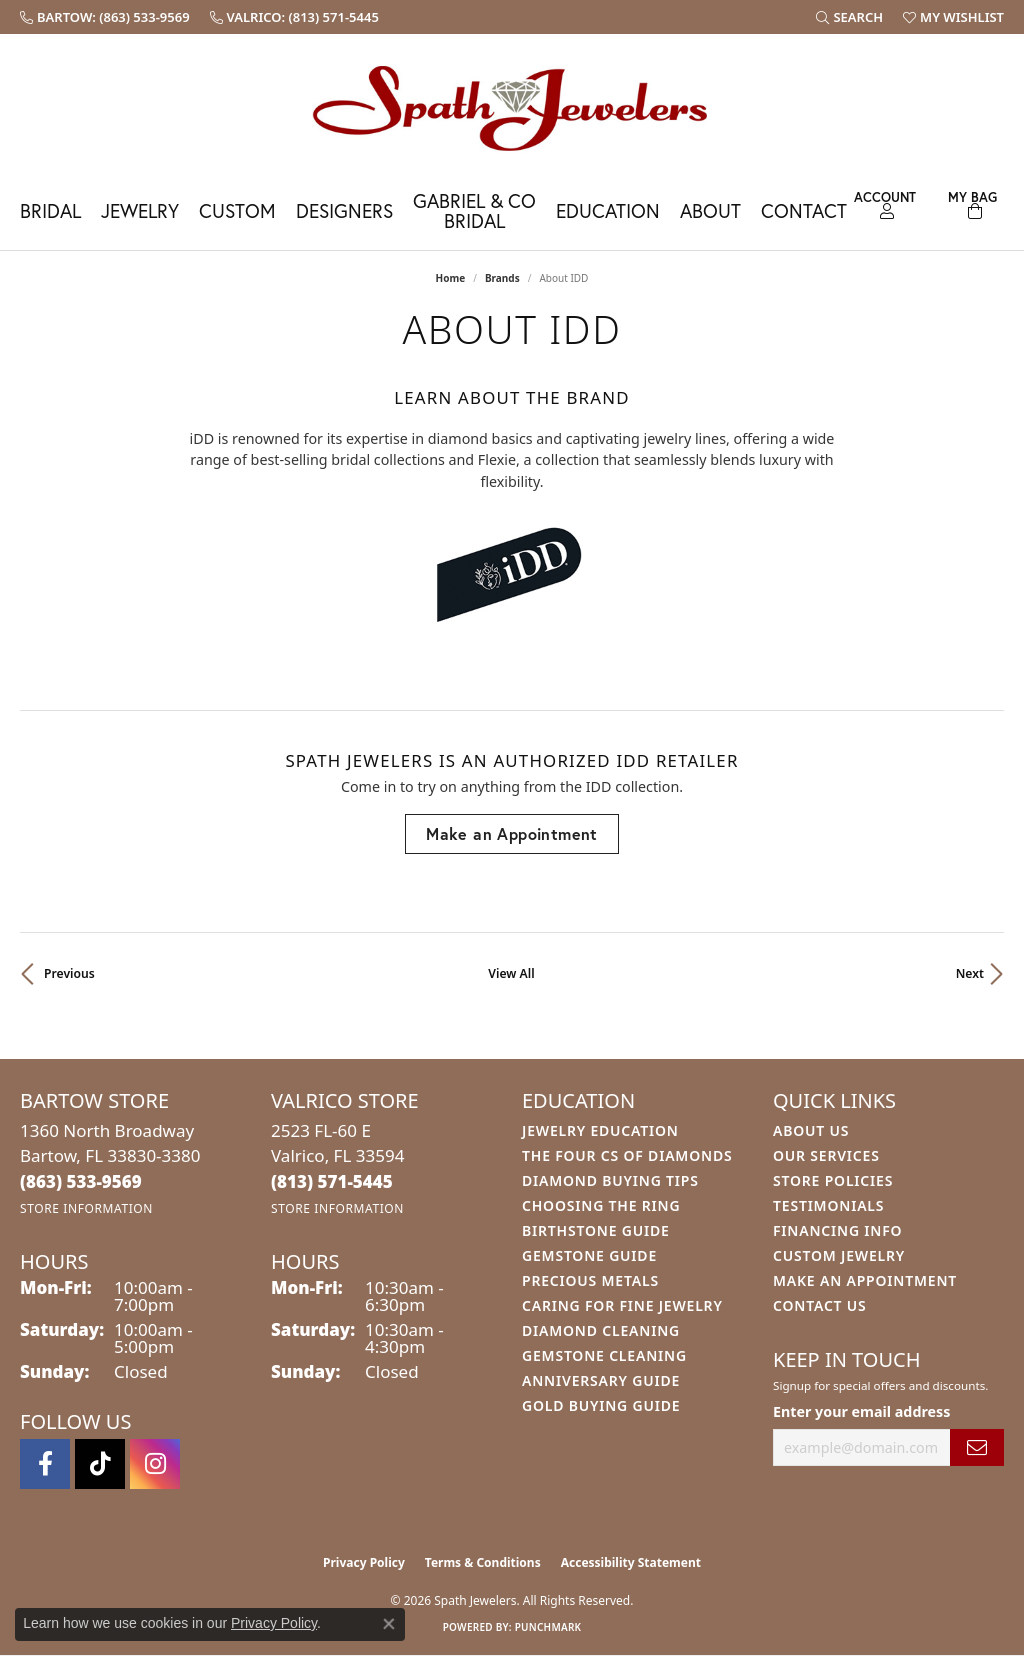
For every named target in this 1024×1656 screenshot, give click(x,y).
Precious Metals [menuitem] (590, 1280)
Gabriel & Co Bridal (474, 210)
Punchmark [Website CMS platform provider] (548, 1627)
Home (451, 278)
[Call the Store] (81, 1181)
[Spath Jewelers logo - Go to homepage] (512, 107)
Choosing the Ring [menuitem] (601, 1205)
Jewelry (140, 210)
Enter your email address (861, 1411)
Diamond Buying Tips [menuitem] (610, 1180)
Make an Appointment (512, 833)
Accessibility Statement (631, 1562)
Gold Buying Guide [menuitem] (601, 1405)
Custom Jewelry (839, 1255)
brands (502, 278)
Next (970, 973)
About (710, 210)
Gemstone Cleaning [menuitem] (604, 1355)
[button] (849, 17)
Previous (69, 973)
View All (511, 973)
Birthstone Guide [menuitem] (596, 1230)
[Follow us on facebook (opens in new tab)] (45, 1464)
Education (608, 210)
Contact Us (820, 1305)
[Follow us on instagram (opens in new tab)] (155, 1464)
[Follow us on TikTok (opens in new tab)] (100, 1464)
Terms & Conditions (483, 1562)
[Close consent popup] (389, 1624)
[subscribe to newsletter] (977, 1447)
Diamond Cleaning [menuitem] (601, 1330)
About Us (811, 1130)
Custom (237, 210)
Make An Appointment (865, 1280)
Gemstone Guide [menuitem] (589, 1255)
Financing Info (837, 1230)
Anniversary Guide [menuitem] (601, 1380)
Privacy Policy (364, 1562)
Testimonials (828, 1205)
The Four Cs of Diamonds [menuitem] (627, 1155)
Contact (804, 210)
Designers (344, 210)
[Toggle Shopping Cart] (973, 203)
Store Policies (833, 1180)
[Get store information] (86, 1208)
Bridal (50, 210)
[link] (105, 17)
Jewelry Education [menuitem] (600, 1130)
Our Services (826, 1155)
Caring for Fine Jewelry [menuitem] (622, 1305)
